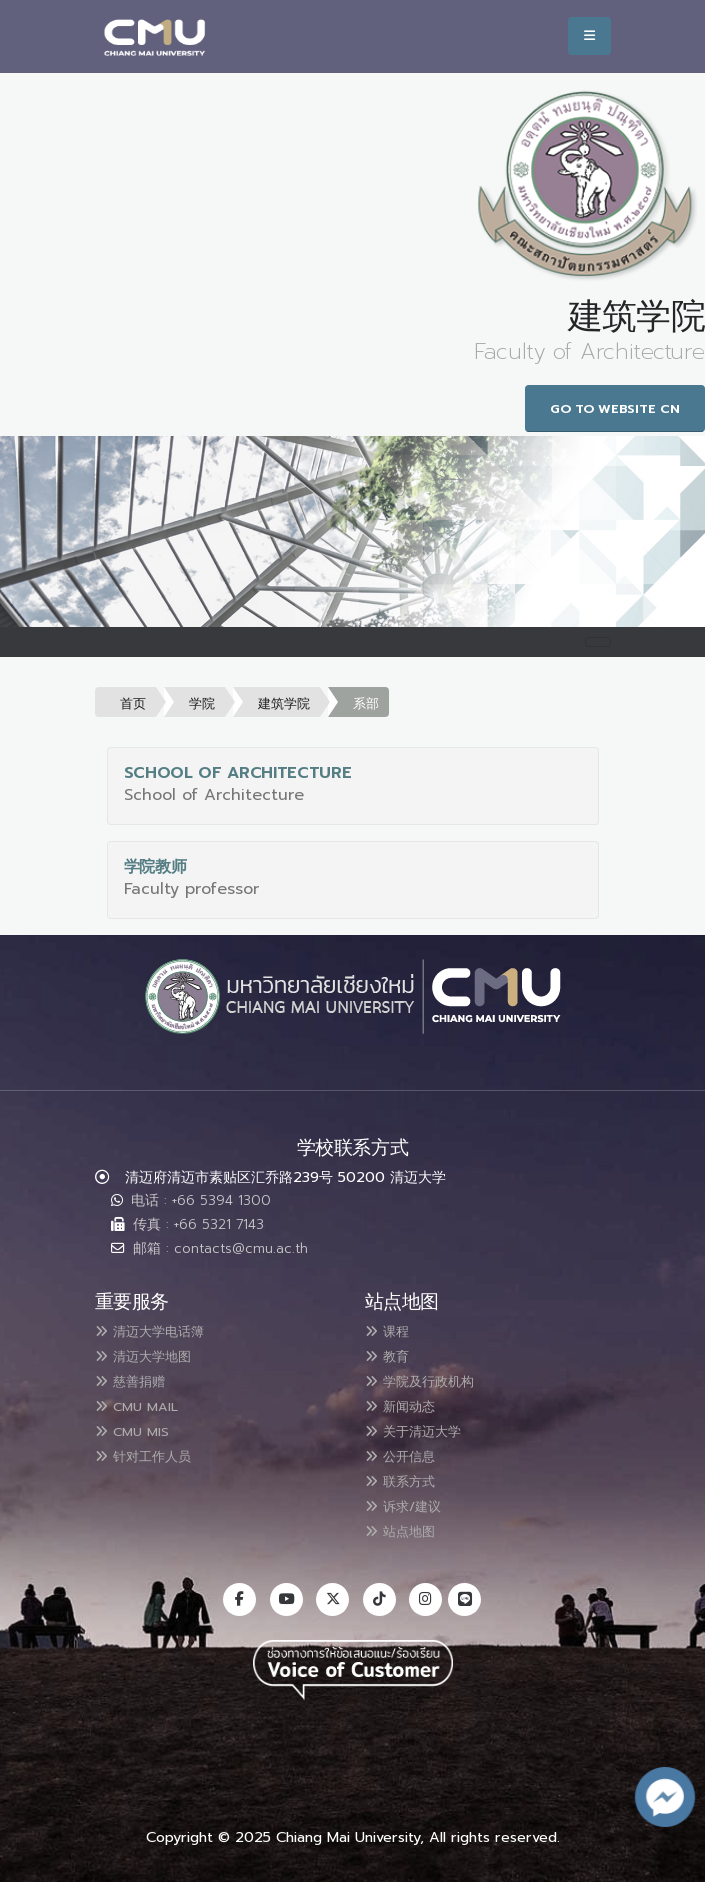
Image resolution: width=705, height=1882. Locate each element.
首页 (133, 703)
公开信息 (408, 1451)
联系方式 (408, 1475)
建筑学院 (284, 703)
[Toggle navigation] (598, 642)
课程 (392, 1331)
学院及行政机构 (432, 1379)
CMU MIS (139, 1427)
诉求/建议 (412, 1499)
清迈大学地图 (154, 1355)
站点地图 (408, 1523)
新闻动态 (408, 1403)
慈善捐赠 (138, 1379)
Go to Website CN (615, 408)
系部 (366, 703)
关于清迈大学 (424, 1427)
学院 (202, 703)
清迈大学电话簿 (162, 1331)
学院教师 (155, 867)
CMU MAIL (145, 1403)
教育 (392, 1355)
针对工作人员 (154, 1451)
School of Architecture (238, 773)
